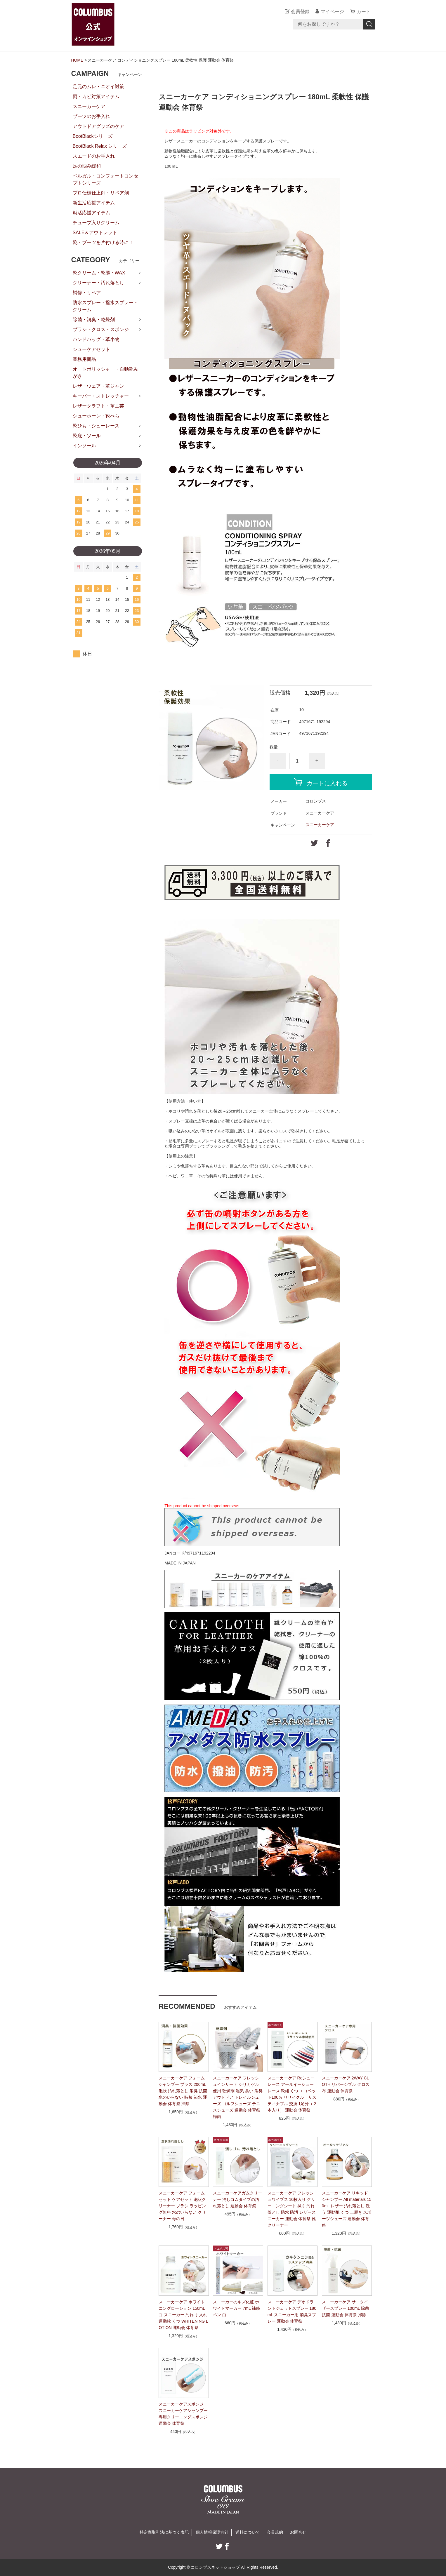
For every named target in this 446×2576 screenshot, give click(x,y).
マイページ (332, 11)
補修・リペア (87, 292)
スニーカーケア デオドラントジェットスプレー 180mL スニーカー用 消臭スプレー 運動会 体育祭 (292, 2311)
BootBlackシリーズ (92, 136)
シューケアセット (91, 349)
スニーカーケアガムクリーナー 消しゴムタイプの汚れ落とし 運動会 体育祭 (237, 2199)
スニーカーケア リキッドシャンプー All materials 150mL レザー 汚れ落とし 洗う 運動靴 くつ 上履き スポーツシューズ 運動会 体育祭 (347, 2209)
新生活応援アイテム (94, 202)
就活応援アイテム (91, 212)
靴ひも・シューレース (96, 425)
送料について (247, 2532)
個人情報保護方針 (212, 2532)
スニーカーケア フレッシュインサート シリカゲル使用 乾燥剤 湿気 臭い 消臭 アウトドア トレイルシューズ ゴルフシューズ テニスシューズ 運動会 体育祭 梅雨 (238, 2097)
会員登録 (300, 11)
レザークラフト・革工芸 (98, 405)
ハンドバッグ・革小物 (96, 339)
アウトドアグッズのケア (98, 126)
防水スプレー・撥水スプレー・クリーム (105, 306)
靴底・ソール (87, 435)
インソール (84, 445)
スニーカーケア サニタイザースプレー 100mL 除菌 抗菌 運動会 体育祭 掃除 (345, 2308)
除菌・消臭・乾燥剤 (94, 319)
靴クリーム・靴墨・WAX (99, 272)
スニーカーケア (320, 824)
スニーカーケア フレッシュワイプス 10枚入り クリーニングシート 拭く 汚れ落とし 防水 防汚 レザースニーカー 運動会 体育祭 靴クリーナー (292, 2209)
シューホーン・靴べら (96, 415)
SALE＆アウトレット (95, 232)
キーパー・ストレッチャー (101, 396)
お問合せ (298, 2532)
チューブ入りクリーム (96, 222)
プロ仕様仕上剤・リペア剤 (101, 192)
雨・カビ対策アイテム (96, 96)
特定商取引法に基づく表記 (164, 2532)
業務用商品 (84, 359)
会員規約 (275, 2532)
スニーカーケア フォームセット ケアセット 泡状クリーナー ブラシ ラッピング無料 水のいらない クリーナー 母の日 (182, 2206)
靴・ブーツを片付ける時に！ (103, 242)
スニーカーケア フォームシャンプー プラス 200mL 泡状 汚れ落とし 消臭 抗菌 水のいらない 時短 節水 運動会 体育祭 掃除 (183, 2091)
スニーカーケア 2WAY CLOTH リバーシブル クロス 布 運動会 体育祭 (345, 2084)
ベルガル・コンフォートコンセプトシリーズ (105, 179)
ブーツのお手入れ (91, 116)
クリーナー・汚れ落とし (98, 282)
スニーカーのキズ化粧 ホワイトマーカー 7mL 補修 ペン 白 (236, 2308)
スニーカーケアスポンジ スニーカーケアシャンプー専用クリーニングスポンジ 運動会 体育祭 (183, 2414)
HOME (77, 60)
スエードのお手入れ (94, 156)
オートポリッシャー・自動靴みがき (105, 373)
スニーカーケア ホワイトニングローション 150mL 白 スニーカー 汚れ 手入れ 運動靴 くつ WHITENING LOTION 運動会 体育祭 (183, 2315)
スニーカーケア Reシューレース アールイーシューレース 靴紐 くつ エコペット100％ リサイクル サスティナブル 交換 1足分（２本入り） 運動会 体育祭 (292, 2094)
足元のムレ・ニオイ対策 (98, 86)
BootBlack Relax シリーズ (100, 146)
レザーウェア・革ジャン (98, 386)
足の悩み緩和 (87, 165)
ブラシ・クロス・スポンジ (101, 329)
